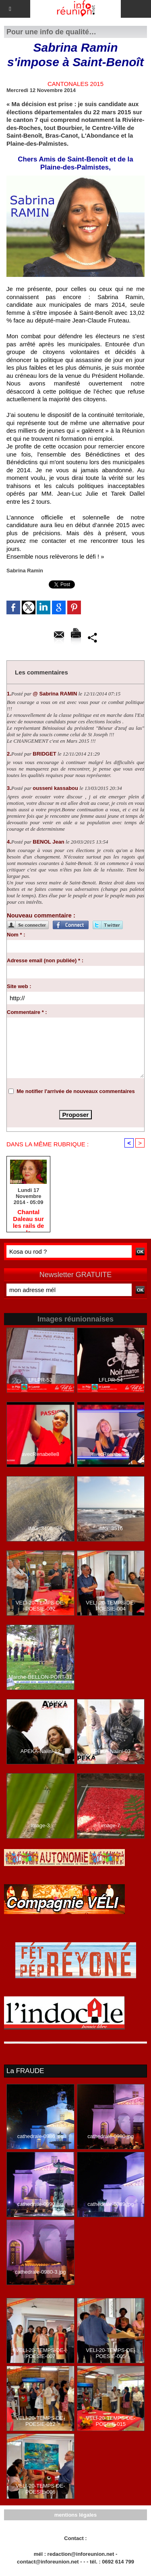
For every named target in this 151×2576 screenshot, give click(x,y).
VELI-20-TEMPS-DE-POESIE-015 (110, 2421)
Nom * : (16, 935)
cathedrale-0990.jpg (40, 2204)
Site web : (19, 986)
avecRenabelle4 (110, 1454)
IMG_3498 (40, 1528)
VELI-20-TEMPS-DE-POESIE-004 (110, 1606)
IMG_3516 (110, 1528)
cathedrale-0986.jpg (40, 2136)
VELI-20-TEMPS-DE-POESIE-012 (40, 2421)
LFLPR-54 (110, 1380)
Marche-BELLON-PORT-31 (40, 1677)
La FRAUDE (25, 2071)
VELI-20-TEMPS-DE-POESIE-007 (40, 2353)
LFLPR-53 (40, 1380)
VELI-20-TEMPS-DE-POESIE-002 (40, 1606)
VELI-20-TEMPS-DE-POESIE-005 (110, 2353)
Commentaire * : (27, 1012)
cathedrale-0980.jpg (110, 2136)
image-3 (40, 1825)
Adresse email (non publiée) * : (45, 960)
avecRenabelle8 (40, 1454)
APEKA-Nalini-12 (40, 1751)
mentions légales (75, 2515)
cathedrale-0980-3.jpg (40, 2272)
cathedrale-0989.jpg (110, 2204)
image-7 (110, 1825)
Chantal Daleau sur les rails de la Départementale (28, 1218)
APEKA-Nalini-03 (110, 1751)
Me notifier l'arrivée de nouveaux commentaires (76, 1091)
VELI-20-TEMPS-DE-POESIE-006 (40, 2489)
